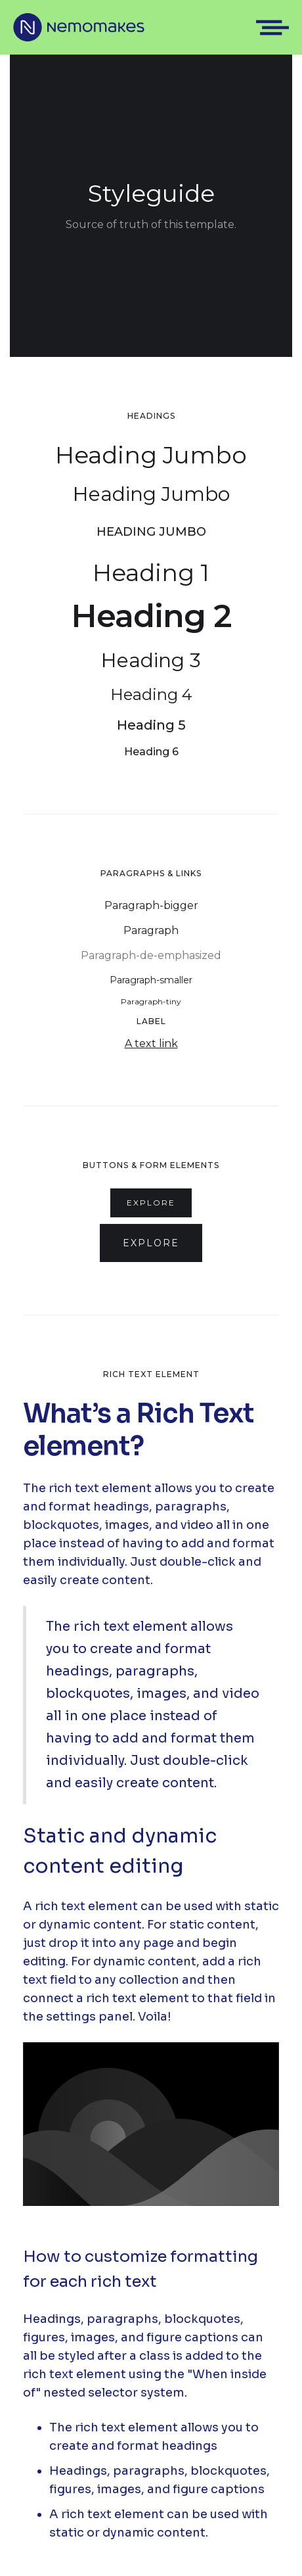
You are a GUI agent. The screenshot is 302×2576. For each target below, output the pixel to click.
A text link (151, 1043)
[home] (78, 27)
